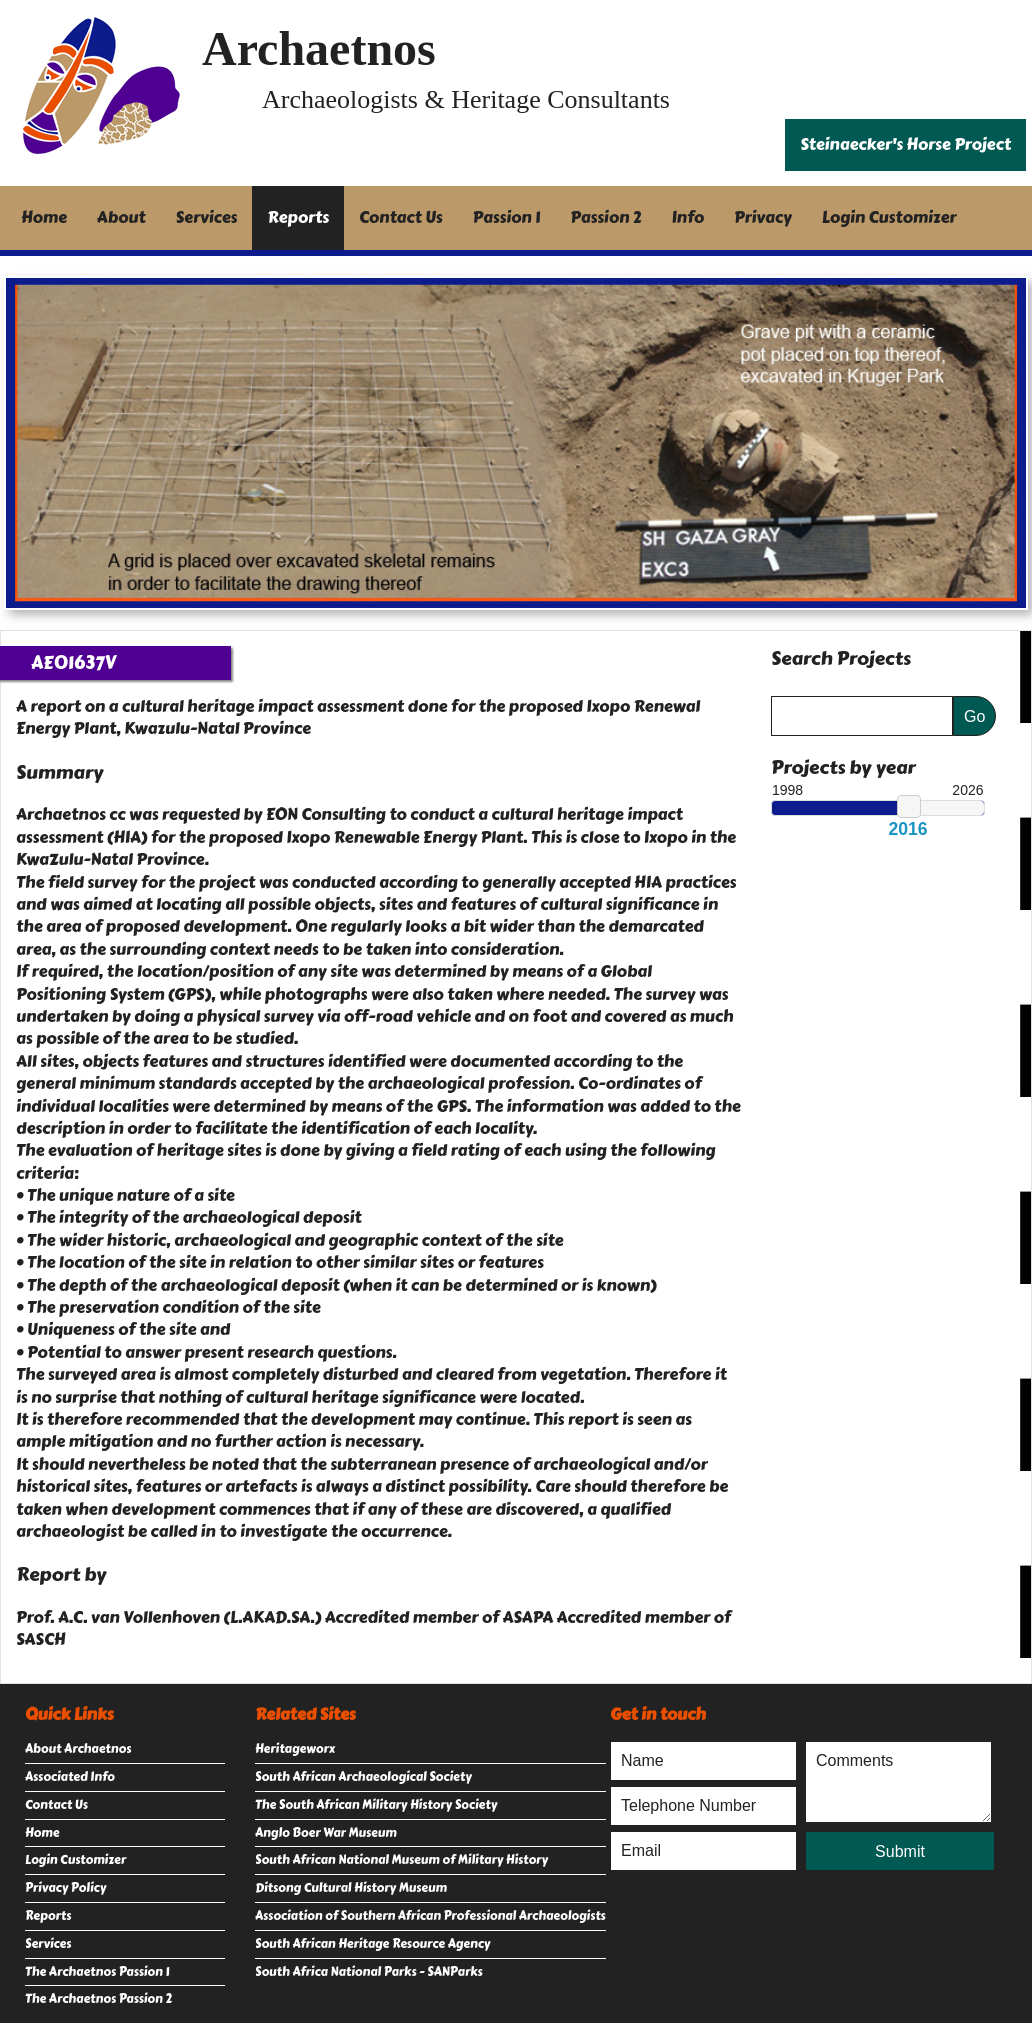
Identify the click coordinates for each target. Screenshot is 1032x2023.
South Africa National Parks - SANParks (369, 1972)
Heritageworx (295, 1749)
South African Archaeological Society (363, 1777)
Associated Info (70, 1777)
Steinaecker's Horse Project (905, 144)
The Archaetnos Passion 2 (98, 1999)
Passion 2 (605, 217)
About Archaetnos (78, 1749)
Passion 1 (507, 217)
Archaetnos (319, 48)
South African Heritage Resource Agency (372, 1944)
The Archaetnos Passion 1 (97, 1972)
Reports (298, 217)
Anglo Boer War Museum (326, 1833)
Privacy (763, 217)
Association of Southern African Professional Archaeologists (430, 1916)
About (121, 217)
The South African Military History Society (376, 1805)
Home (44, 217)
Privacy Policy (65, 1888)
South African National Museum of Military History (401, 1860)
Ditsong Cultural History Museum (351, 1888)
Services (207, 217)
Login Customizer (889, 217)
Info (688, 217)
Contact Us (401, 217)
